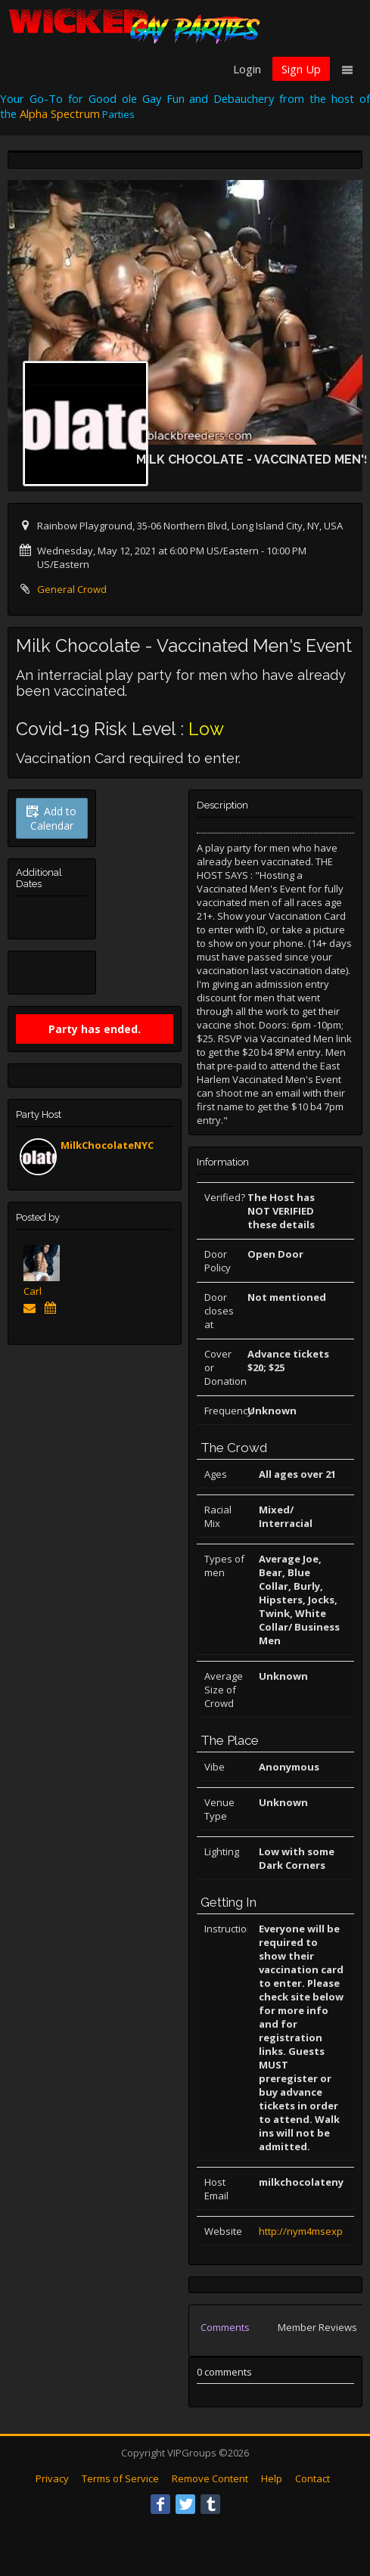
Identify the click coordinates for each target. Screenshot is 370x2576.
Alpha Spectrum (60, 113)
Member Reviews (317, 2327)
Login (247, 68)
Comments (225, 2327)
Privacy (52, 2478)
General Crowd (72, 589)
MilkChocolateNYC (107, 1145)
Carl (32, 1291)
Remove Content (210, 2478)
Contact (312, 2478)
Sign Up (301, 68)
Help (271, 2478)
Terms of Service (120, 2478)
